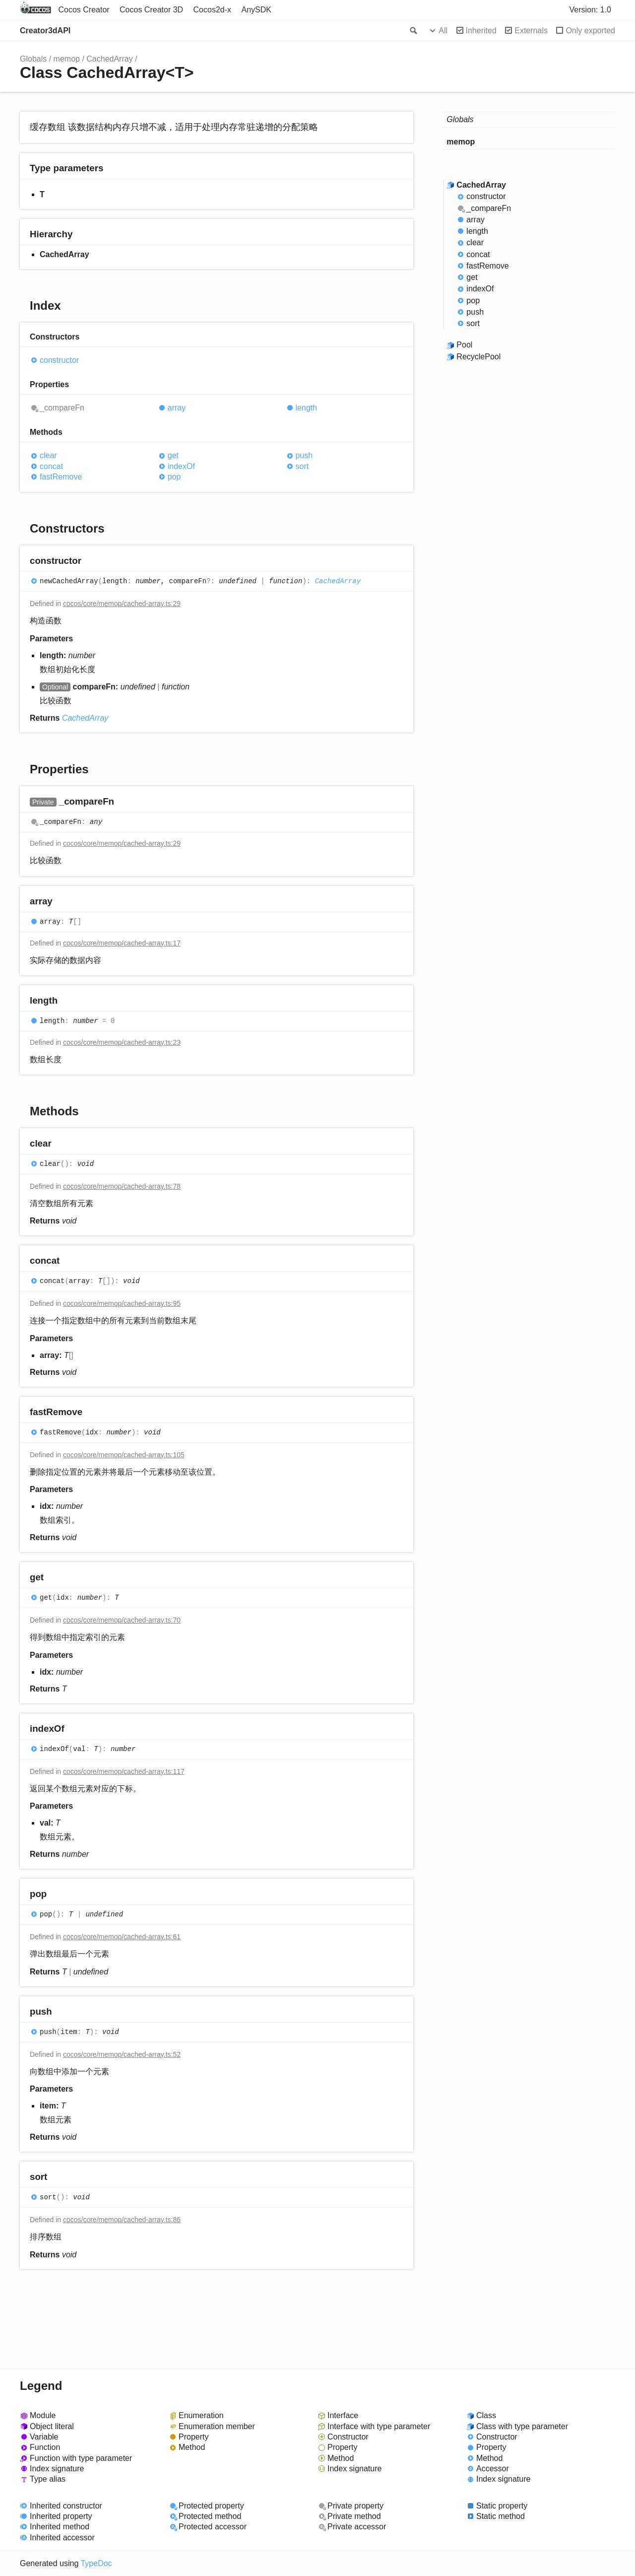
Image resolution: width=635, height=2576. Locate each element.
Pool (464, 344)
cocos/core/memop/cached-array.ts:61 (122, 1937)
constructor (59, 360)
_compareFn (62, 408)
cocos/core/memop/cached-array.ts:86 (122, 2220)
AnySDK (256, 9)
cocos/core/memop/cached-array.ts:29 (122, 604)
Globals (33, 59)
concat (51, 466)
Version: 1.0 (591, 9)
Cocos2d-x (212, 9)
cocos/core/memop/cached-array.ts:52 (122, 2054)
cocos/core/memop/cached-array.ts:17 (122, 943)
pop (174, 477)
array (177, 408)
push (304, 455)
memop (67, 59)
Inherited (481, 30)
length (307, 408)
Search (413, 31)
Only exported (590, 30)
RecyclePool (478, 356)
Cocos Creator (83, 9)
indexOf (181, 466)
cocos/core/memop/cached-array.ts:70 (122, 1620)
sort (302, 466)
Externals (531, 30)
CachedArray (109, 59)
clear (48, 455)
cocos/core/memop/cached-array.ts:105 (124, 1455)
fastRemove (61, 477)
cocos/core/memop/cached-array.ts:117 (124, 1771)
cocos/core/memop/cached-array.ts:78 (122, 1186)
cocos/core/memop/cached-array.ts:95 (122, 1303)
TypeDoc (96, 2563)
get (173, 455)
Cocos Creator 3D (151, 9)
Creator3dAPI (45, 30)
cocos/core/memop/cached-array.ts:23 (122, 1042)
